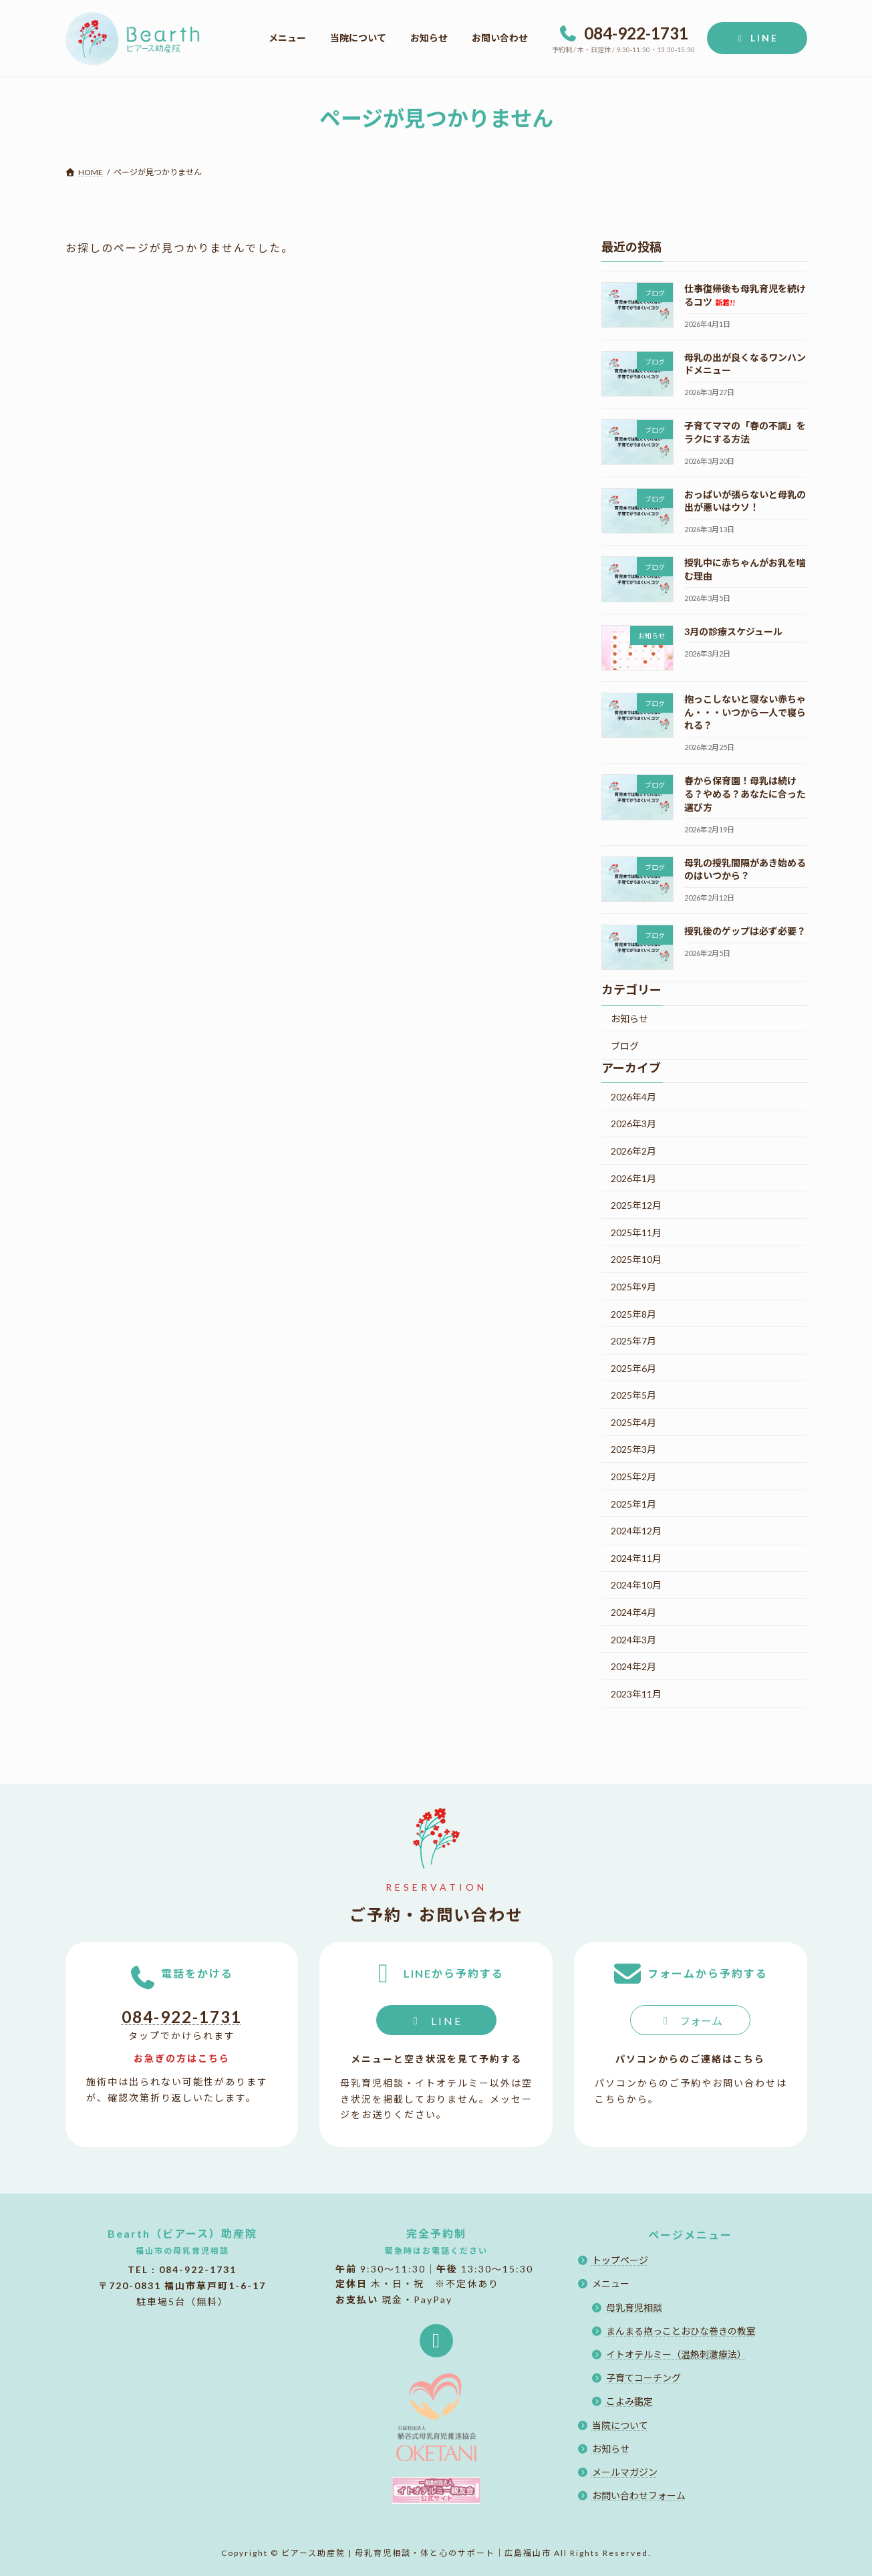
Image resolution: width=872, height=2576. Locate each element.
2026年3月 (633, 1123)
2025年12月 (636, 1205)
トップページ (620, 2260)
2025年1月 (633, 1503)
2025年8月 (633, 1313)
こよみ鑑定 (629, 2402)
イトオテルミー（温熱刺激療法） (676, 2354)
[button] (436, 2020)
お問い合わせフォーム (639, 2495)
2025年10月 (636, 1259)
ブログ (625, 1046)
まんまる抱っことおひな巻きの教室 (681, 2331)
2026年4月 (633, 1096)
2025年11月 (636, 1232)
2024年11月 (636, 1557)
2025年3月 (633, 1449)
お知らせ (629, 1018)
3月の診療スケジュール (733, 630)
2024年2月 (633, 1666)
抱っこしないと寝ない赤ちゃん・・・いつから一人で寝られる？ (744, 712)
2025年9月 (633, 1286)
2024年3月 (633, 1639)
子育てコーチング (643, 2377)
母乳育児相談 (634, 2307)
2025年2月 (633, 1476)
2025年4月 (633, 1421)
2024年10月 (636, 1585)
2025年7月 (633, 1340)
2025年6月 (633, 1367)
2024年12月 (636, 1530)
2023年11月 (636, 1693)
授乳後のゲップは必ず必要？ (744, 931)
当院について (620, 2425)
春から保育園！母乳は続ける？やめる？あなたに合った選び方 (744, 793)
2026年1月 (633, 1177)
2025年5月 (633, 1395)
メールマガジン (625, 2472)
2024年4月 (633, 1612)
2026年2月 (633, 1151)
